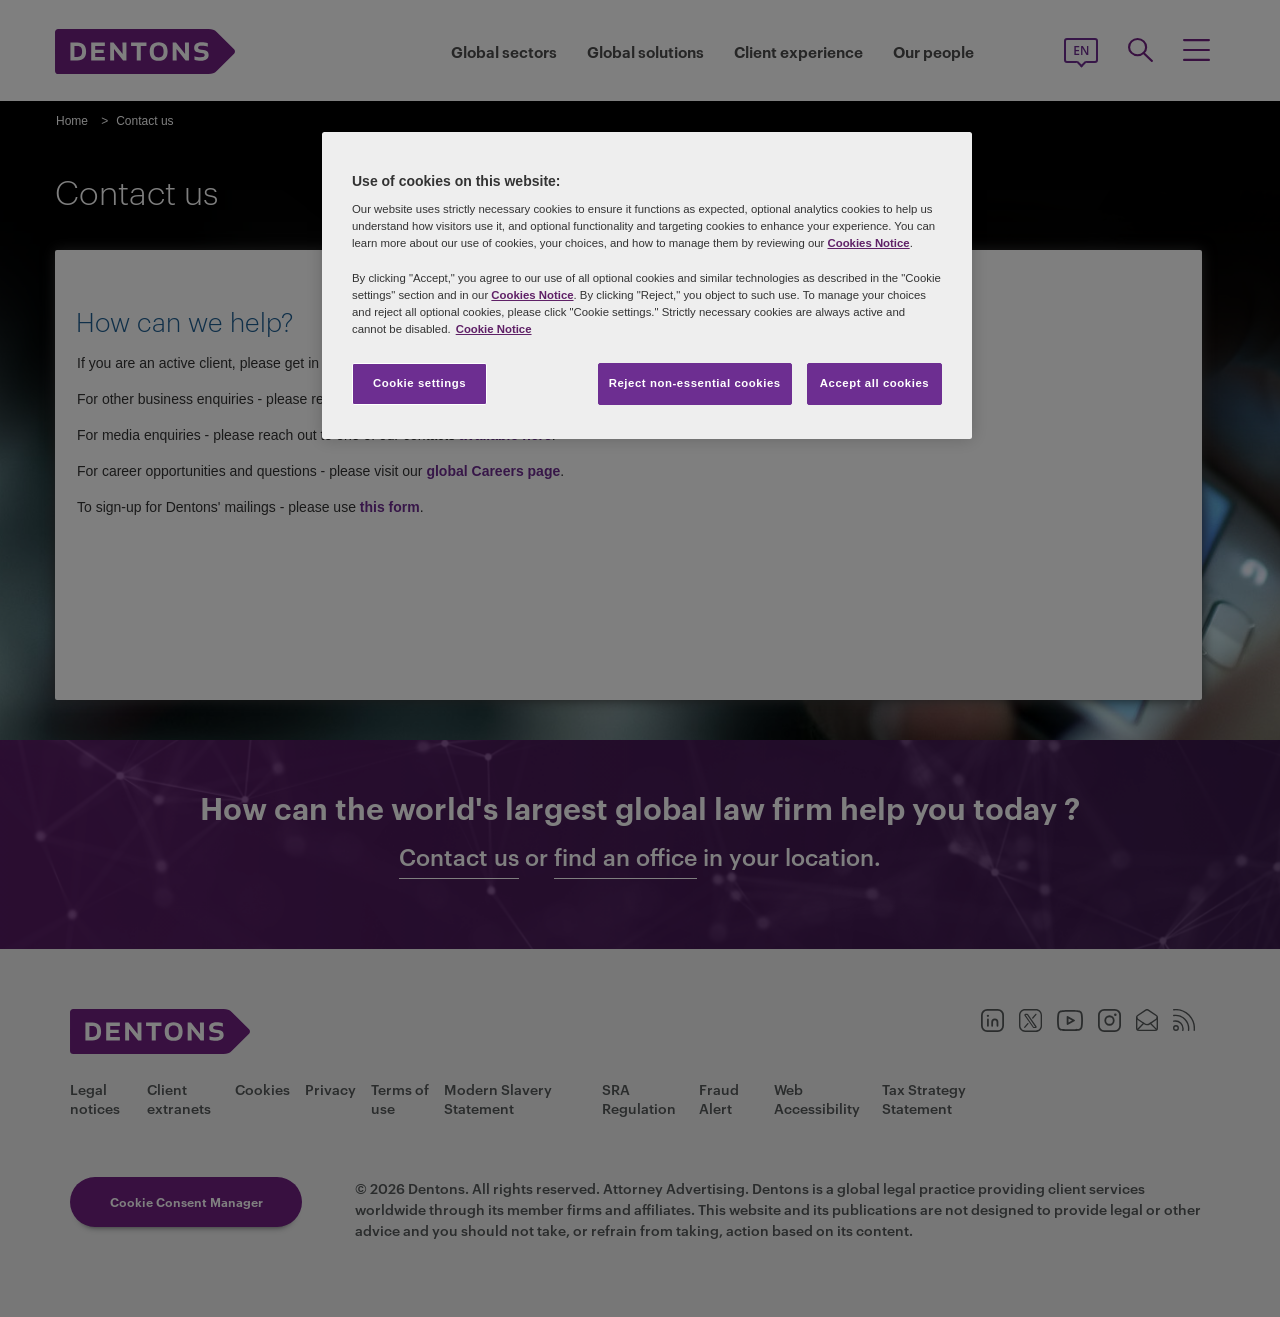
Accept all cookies (875, 383)
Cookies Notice (868, 243)
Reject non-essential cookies (695, 383)
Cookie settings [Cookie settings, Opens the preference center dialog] (419, 383)
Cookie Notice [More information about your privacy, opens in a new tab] (494, 329)
